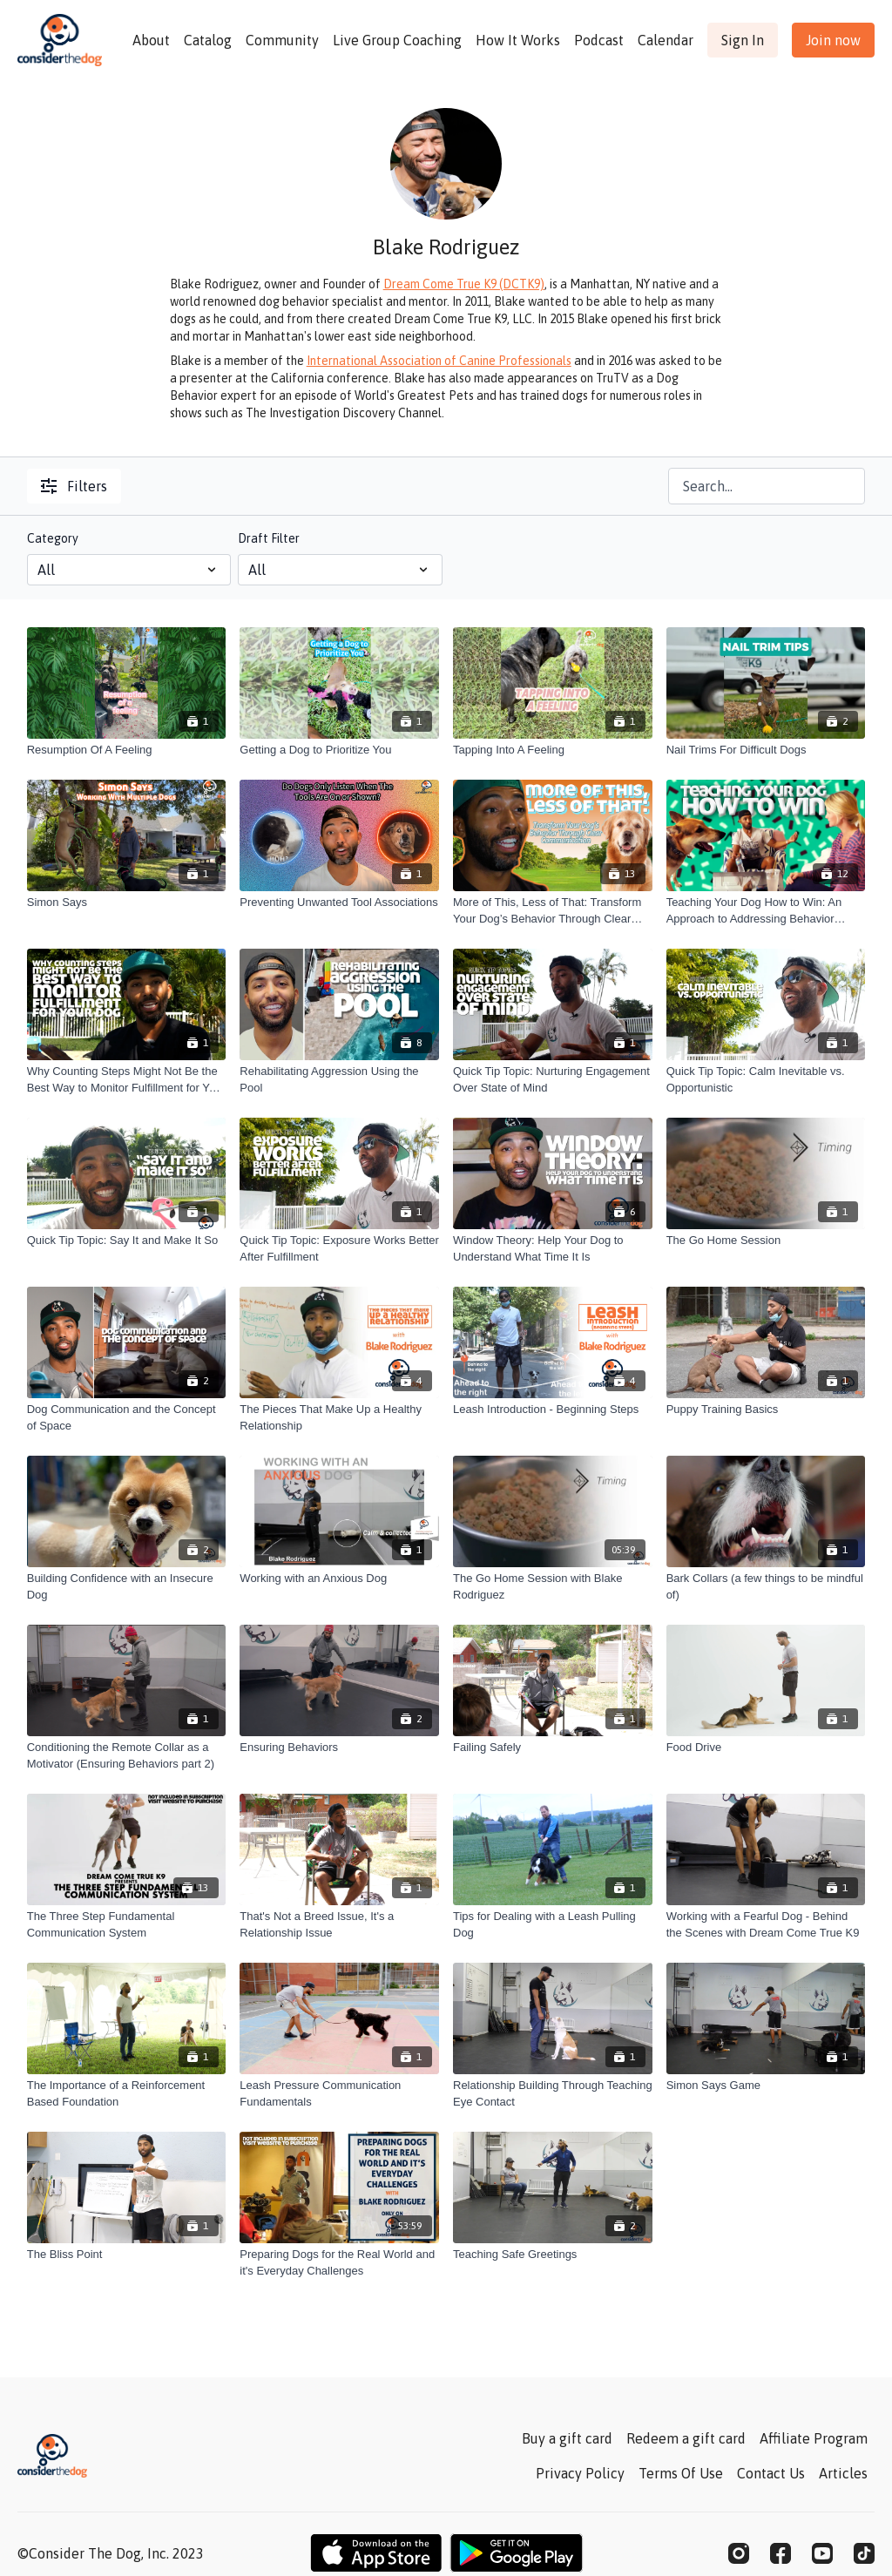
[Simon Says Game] (766, 2085)
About (151, 40)
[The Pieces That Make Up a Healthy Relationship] (339, 1418)
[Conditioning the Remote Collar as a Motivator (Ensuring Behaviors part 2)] (126, 1756)
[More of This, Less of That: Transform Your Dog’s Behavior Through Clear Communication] (552, 911)
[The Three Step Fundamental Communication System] (126, 1925)
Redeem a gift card (686, 2438)
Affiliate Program (814, 2438)
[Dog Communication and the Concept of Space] (126, 1418)
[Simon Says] (126, 902)
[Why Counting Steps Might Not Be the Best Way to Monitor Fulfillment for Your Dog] (126, 1080)
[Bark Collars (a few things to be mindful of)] (766, 1587)
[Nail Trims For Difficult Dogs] (766, 750)
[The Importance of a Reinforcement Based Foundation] (126, 2094)
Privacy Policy (580, 2473)
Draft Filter (269, 538)
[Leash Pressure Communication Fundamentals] (339, 2094)
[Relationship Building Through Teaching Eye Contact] (552, 2094)
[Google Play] (516, 2553)
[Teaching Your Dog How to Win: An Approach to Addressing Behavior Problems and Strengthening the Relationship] (766, 911)
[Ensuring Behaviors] (339, 1747)
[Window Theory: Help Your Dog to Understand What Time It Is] (552, 1249)
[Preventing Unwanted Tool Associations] (339, 902)
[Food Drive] (766, 1747)
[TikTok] (864, 2553)
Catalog (208, 40)
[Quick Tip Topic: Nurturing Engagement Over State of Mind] (552, 1080)
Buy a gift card (567, 2438)
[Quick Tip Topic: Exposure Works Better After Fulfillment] (339, 1249)
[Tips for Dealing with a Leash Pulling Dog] (552, 1925)
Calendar (665, 40)
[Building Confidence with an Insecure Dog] (126, 1587)
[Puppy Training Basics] (766, 1409)
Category (52, 538)
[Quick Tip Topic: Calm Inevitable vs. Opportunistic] (766, 1080)
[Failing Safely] (552, 1747)
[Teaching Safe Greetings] (552, 2254)
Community (282, 40)
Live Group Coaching (397, 40)
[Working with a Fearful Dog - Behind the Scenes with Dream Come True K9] (766, 1925)
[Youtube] (822, 2553)
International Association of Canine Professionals (439, 361)
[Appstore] (376, 2553)
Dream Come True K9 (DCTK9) (463, 284)
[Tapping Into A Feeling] (552, 750)
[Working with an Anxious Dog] (339, 1578)
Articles (843, 2473)
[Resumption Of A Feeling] (126, 750)
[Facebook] (780, 2553)
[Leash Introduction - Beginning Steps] (552, 1409)
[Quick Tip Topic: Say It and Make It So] (126, 1240)
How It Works (518, 40)
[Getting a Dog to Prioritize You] (339, 750)
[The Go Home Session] (766, 1240)
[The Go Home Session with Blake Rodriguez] (552, 1587)
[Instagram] (738, 2553)
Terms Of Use (681, 2473)
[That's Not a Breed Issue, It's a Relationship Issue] (339, 1925)
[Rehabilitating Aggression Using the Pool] (339, 1080)
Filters (74, 486)
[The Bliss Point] (126, 2254)
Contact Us (771, 2473)
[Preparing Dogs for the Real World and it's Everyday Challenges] (339, 2263)
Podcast (599, 40)
